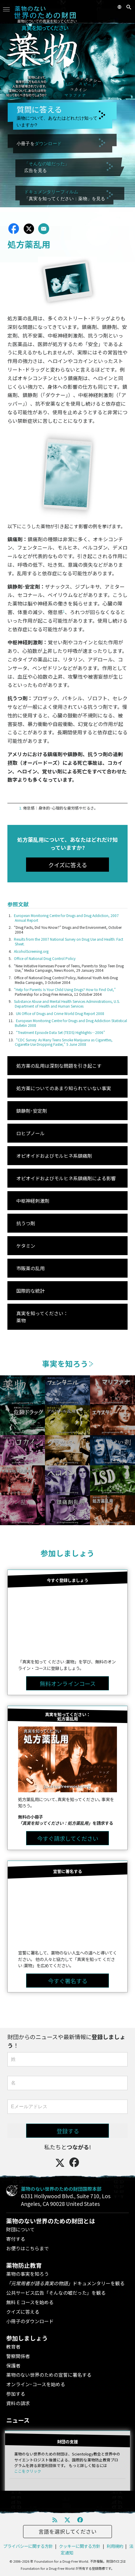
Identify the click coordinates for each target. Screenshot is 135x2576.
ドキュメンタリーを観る (65, 2283)
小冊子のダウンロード (30, 2321)
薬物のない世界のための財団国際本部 (61, 2188)
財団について (20, 2229)
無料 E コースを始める (30, 2302)
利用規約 (115, 2546)
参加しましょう (67, 1552)
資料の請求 (18, 2403)
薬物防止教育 (24, 2265)
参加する (15, 2393)
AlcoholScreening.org (31, 951)
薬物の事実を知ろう (27, 2273)
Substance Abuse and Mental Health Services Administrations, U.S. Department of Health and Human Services (67, 1003)
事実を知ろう (67, 1363)
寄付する (15, 2238)
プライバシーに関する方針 (28, 2546)
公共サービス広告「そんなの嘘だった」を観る (56, 2292)
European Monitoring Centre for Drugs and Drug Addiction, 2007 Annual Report (66, 918)
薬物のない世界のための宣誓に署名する (48, 2374)
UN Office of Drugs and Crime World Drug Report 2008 (60, 1013)
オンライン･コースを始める (35, 2384)
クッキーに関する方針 (79, 2546)
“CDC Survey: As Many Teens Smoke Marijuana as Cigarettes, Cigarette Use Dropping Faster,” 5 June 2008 (63, 1042)
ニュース (18, 2420)
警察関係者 (18, 2356)
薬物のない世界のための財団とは (50, 2221)
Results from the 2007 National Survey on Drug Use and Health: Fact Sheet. (68, 941)
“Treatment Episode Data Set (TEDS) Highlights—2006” (60, 1032)
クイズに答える (22, 2311)
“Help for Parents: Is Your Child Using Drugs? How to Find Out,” (65, 989)
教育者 (13, 2346)
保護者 (13, 2365)
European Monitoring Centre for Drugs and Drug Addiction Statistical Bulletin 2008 (71, 1023)
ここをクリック (27, 2471)
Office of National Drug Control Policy (44, 958)
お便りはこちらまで (27, 2248)
